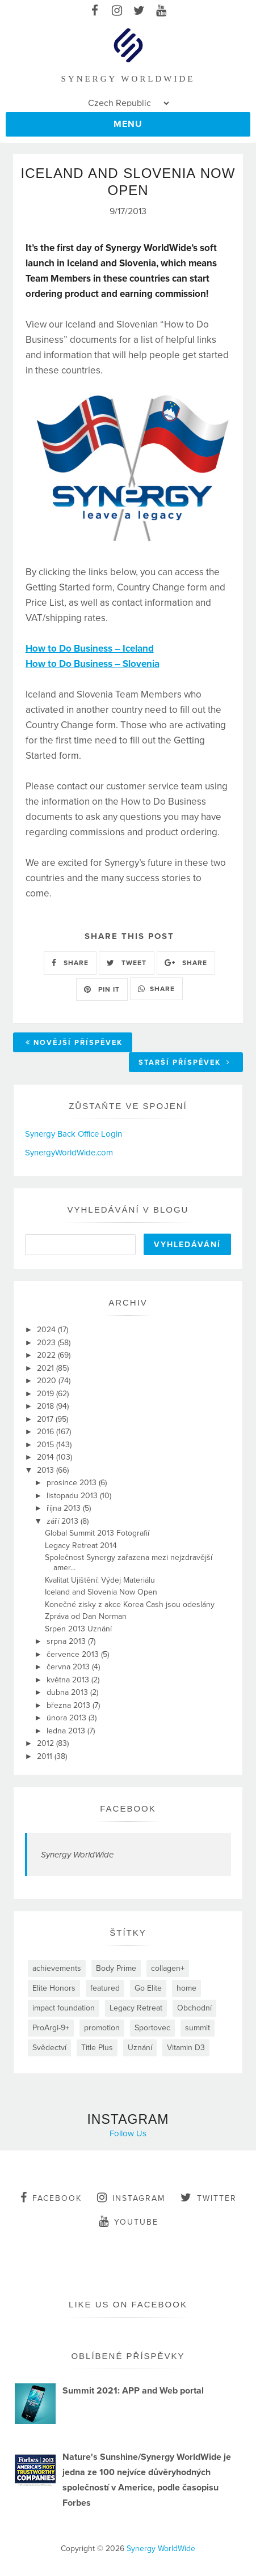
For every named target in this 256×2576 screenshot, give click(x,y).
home (186, 1988)
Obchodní (194, 2008)
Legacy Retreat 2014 (81, 1545)
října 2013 (65, 1508)
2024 (47, 1329)
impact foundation (63, 2008)
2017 (46, 1419)
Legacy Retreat (136, 2008)
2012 (46, 1743)
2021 (46, 1368)
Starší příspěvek (184, 1062)
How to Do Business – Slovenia (93, 664)
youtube (128, 2221)
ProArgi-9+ (50, 2028)
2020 (47, 1380)
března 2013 (70, 1705)
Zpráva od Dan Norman (86, 1616)
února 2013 (68, 1718)
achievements (56, 1968)
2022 (47, 1355)
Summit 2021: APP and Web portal (133, 2390)
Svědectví (49, 2047)
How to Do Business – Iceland (90, 648)
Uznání (140, 2047)
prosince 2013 (73, 1482)
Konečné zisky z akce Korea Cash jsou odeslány (130, 1604)
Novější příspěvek (74, 1042)
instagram (131, 2197)
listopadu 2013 (73, 1495)
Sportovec (152, 2028)
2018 (46, 1406)
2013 (46, 1470)
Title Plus (97, 2047)
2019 (46, 1393)
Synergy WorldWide (77, 1855)
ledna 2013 (67, 1731)
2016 (46, 1431)
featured (105, 1988)
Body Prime (116, 1968)
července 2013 (74, 1654)
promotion (102, 2028)
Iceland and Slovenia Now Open (101, 1592)
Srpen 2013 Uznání (78, 1629)
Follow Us (128, 2133)
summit (197, 2028)
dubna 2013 (68, 1692)
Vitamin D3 (186, 2047)
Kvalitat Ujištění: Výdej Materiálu (100, 1580)
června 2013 (69, 1667)
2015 (46, 1444)
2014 (46, 1457)
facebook (51, 2197)
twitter (209, 2197)
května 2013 (69, 1680)
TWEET (126, 963)
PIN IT (102, 989)
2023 (47, 1342)
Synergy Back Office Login (73, 1134)
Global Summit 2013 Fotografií (97, 1533)
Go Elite (148, 1988)
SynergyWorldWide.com (69, 1152)
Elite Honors (53, 1988)
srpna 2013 (67, 1641)
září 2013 (64, 1521)
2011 (45, 1756)
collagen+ (167, 1968)
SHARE (70, 963)
